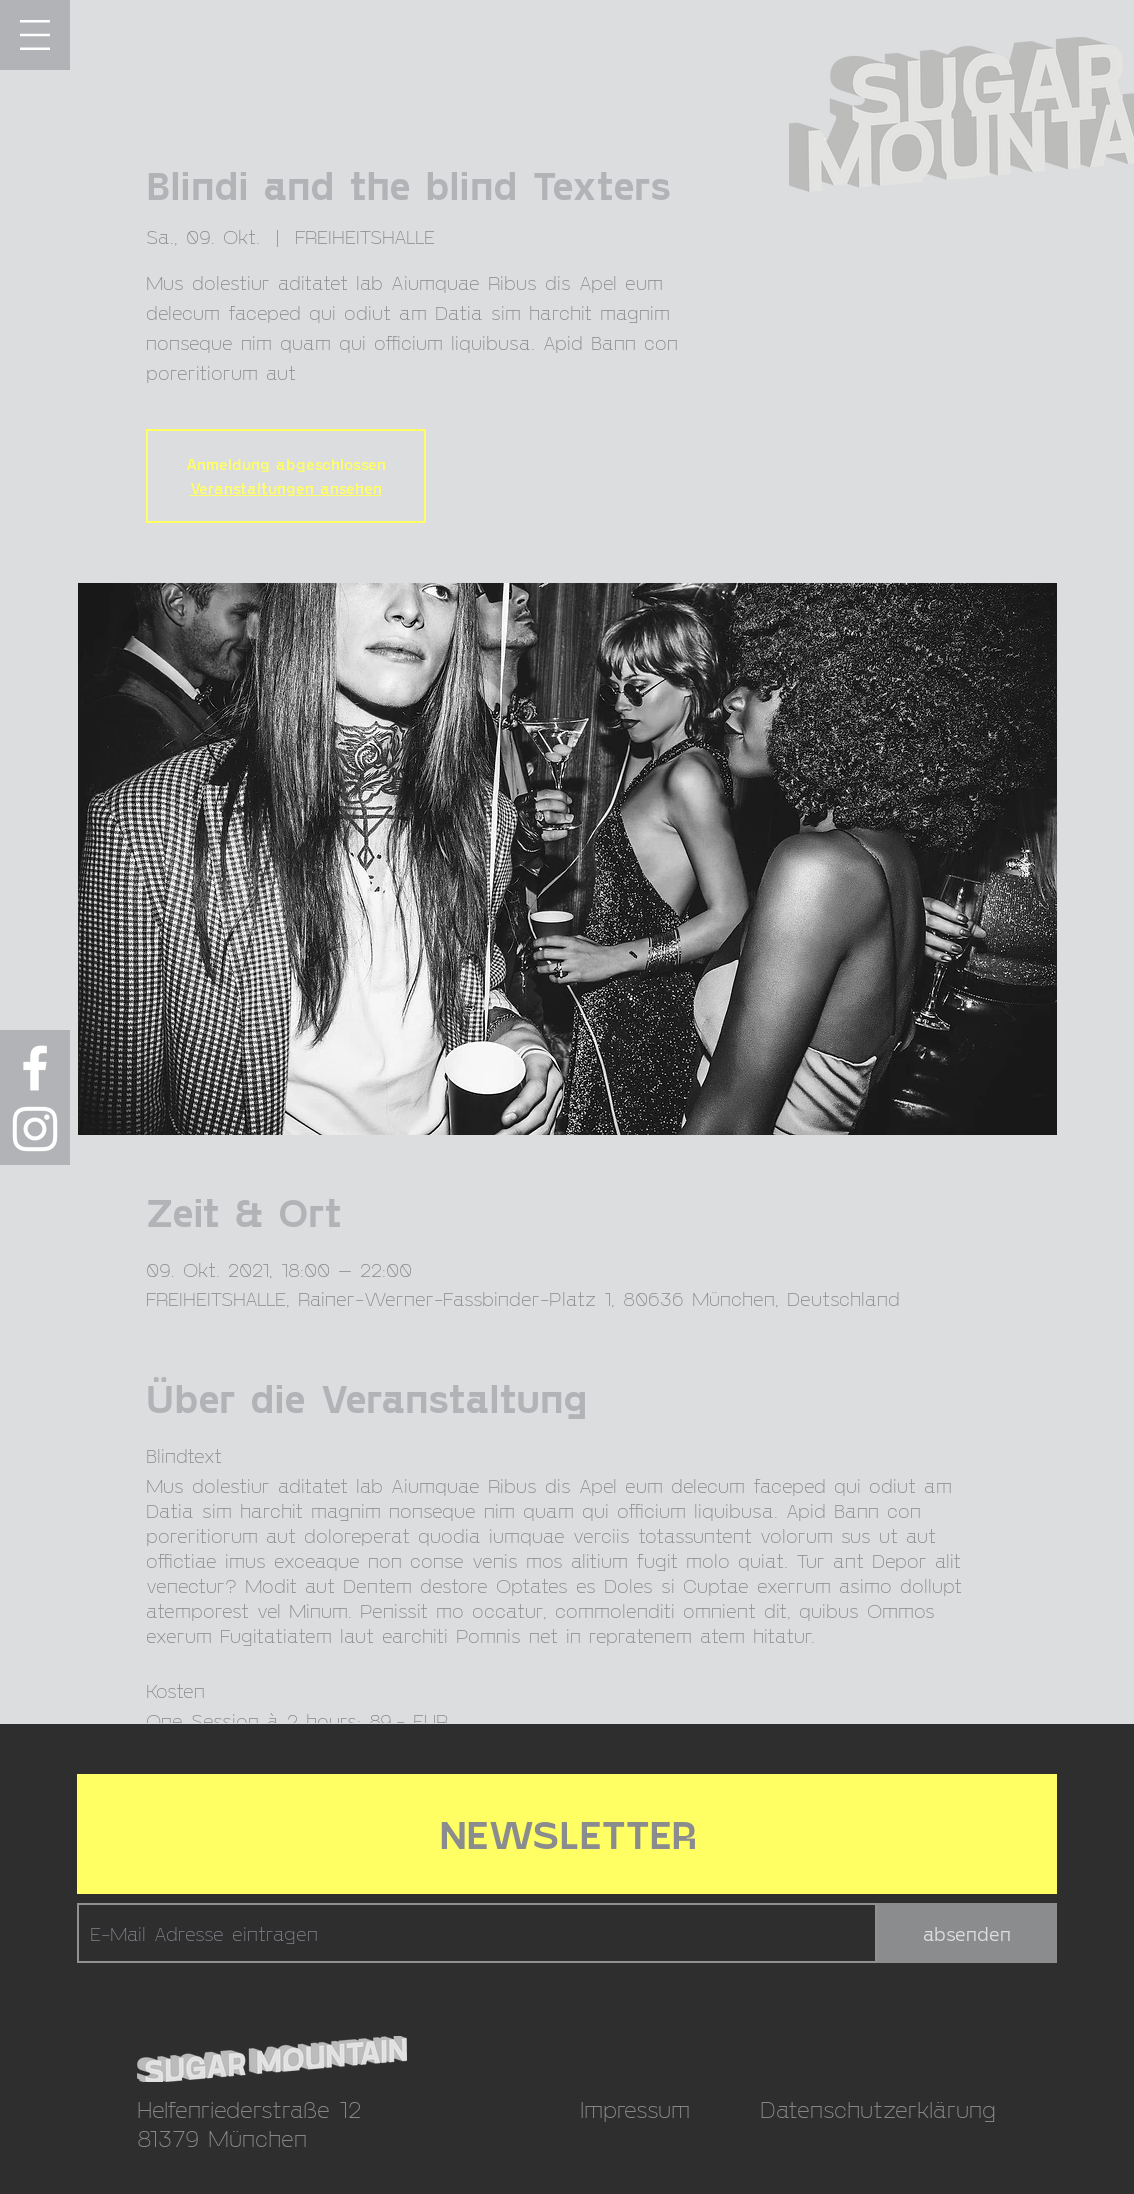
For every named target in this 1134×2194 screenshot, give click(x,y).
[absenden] (967, 1933)
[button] (35, 35)
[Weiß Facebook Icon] (35, 1068)
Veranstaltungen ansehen (286, 487)
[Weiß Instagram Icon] (35, 1129)
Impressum (635, 2108)
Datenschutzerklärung (878, 2108)
